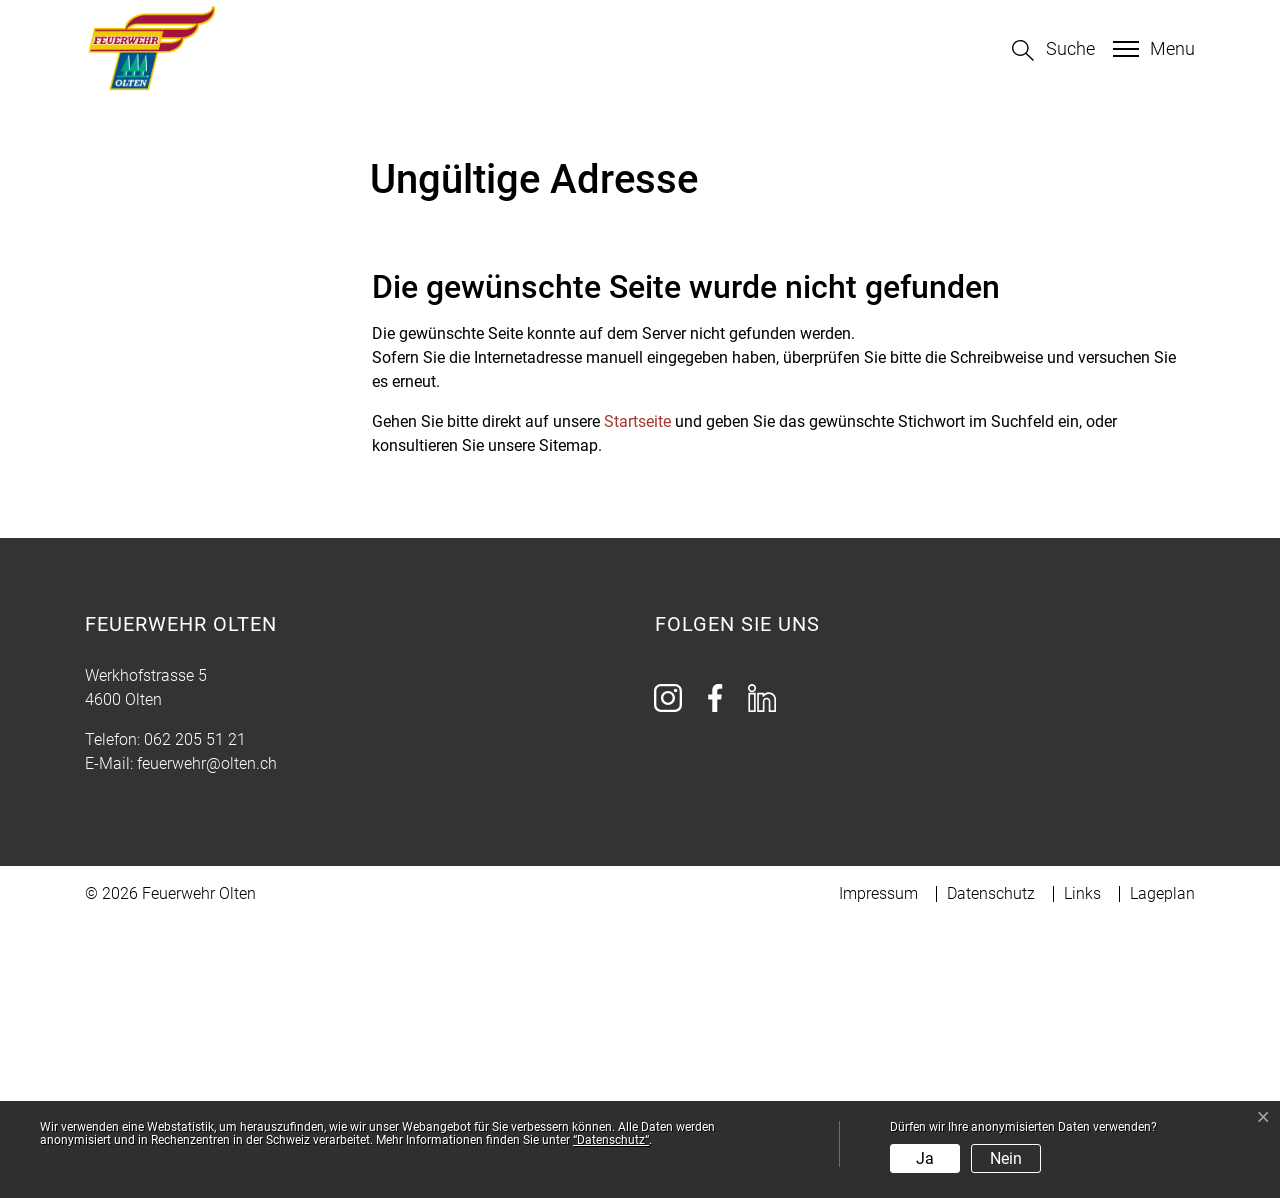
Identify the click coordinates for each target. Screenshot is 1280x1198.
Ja (925, 1158)
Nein (1006, 1158)
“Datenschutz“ (611, 1140)
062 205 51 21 (195, 1015)
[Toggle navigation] (1151, 49)
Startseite (637, 697)
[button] (1053, 50)
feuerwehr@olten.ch (207, 1039)
